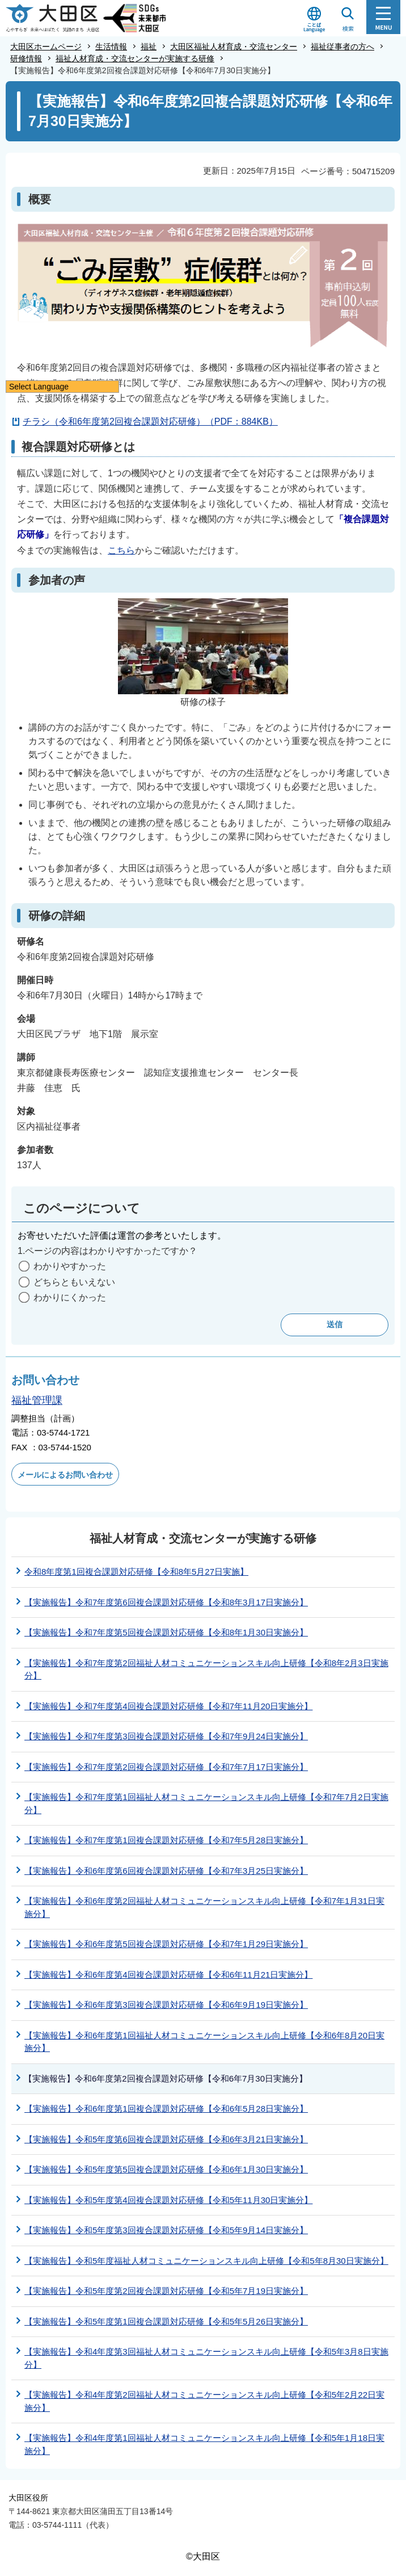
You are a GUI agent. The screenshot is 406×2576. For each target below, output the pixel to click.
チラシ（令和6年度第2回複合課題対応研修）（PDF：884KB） (150, 421)
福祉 (149, 46)
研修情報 (26, 58)
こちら (121, 550)
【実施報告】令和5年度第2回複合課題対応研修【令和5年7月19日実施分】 (166, 2291)
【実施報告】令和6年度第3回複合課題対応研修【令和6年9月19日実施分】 (166, 2004)
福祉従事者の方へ (342, 46)
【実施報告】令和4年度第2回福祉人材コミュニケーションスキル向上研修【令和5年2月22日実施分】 (204, 2401)
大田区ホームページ (46, 46)
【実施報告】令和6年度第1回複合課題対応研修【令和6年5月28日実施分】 (166, 2108)
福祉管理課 (36, 1400)
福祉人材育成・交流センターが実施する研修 (135, 58)
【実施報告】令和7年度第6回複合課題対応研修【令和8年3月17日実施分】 (166, 1602)
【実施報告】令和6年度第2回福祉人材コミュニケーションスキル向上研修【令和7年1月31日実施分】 (204, 1907)
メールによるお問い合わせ (65, 1474)
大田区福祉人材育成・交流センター (233, 46)
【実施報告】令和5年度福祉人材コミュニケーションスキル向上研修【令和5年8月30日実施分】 (206, 2260)
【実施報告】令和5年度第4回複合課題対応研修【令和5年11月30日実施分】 (168, 2200)
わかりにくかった (69, 1297)
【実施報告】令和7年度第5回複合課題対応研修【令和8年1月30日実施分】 (166, 1632)
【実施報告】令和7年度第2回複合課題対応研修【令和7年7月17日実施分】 (166, 1767)
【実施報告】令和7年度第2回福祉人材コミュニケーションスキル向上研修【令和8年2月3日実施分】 (206, 1669)
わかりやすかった (69, 1266)
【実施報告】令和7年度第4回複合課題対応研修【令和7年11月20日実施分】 (168, 1706)
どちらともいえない (74, 1282)
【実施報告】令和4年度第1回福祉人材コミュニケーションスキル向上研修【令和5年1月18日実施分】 (204, 2444)
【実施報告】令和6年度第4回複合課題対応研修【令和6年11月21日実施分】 (168, 1974)
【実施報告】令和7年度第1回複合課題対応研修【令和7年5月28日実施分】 (166, 1840)
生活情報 (111, 46)
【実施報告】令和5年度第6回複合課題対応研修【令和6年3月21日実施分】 (166, 2139)
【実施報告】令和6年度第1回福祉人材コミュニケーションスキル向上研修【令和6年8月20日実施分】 (204, 2041)
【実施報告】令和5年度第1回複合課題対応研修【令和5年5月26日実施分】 (166, 2321)
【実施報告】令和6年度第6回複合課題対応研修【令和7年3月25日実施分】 (166, 1871)
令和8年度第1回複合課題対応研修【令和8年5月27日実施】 (136, 1571)
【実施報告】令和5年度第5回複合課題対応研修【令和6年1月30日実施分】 (166, 2169)
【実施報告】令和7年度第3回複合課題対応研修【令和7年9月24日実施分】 (166, 1736)
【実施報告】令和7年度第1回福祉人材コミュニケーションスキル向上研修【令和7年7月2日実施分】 (206, 1803)
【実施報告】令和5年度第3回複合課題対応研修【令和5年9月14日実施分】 (166, 2230)
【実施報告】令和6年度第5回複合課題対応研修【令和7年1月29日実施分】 (166, 1944)
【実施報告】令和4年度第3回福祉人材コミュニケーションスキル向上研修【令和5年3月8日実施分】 (206, 2358)
